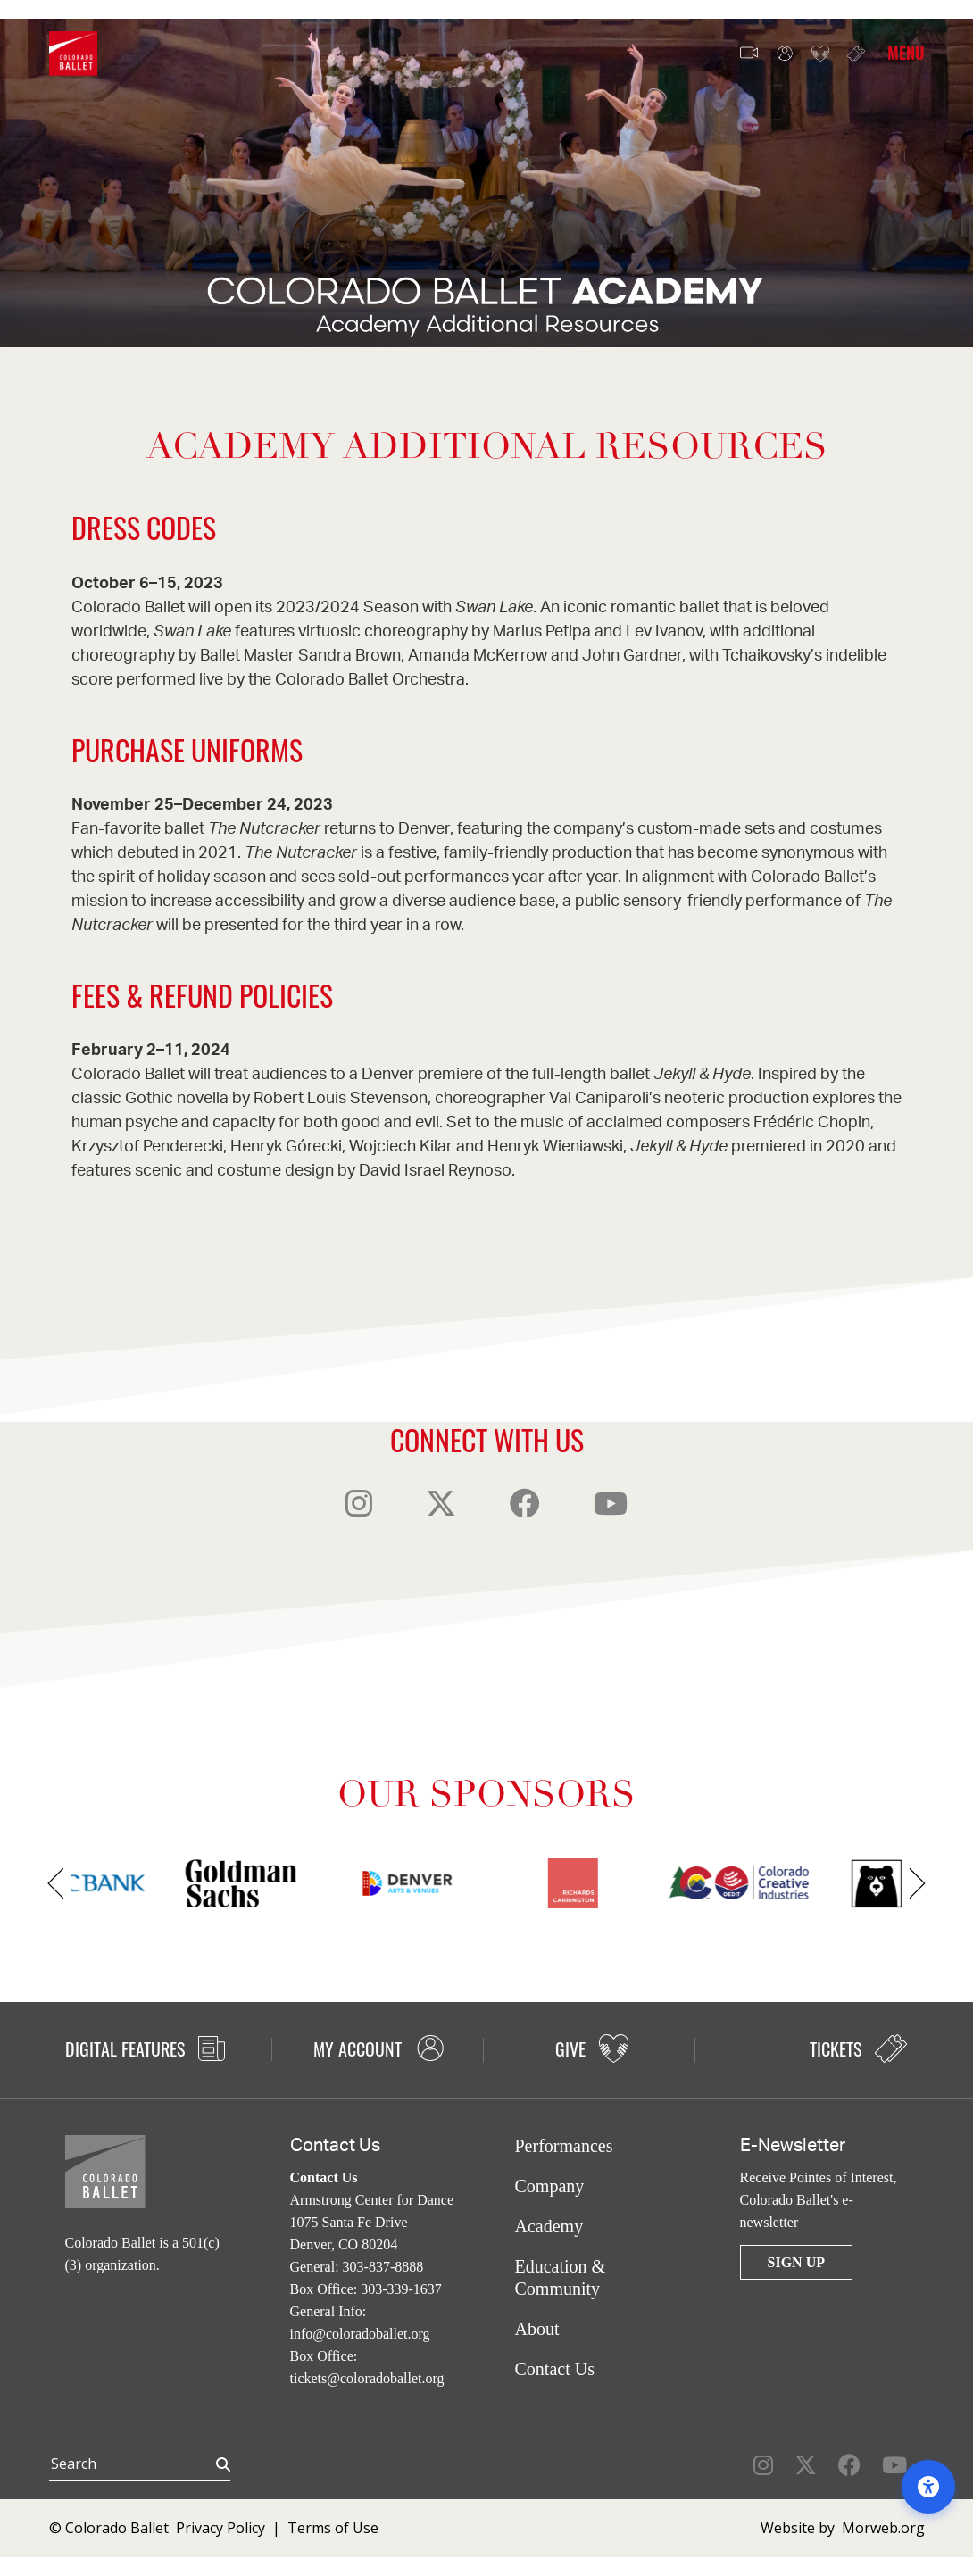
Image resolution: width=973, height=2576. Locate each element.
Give (820, 54)
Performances (564, 2146)
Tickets (856, 53)
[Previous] (55, 1883)
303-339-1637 (401, 2289)
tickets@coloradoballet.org (367, 2378)
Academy (549, 2226)
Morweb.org (883, 2528)
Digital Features (145, 2048)
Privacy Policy (220, 2528)
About (537, 2329)
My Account (785, 54)
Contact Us (555, 2369)
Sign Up (796, 2262)
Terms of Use (332, 2528)
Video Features (749, 54)
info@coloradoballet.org (360, 2333)
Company (550, 2186)
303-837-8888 (383, 2266)
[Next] (918, 1883)
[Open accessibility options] (928, 2487)
